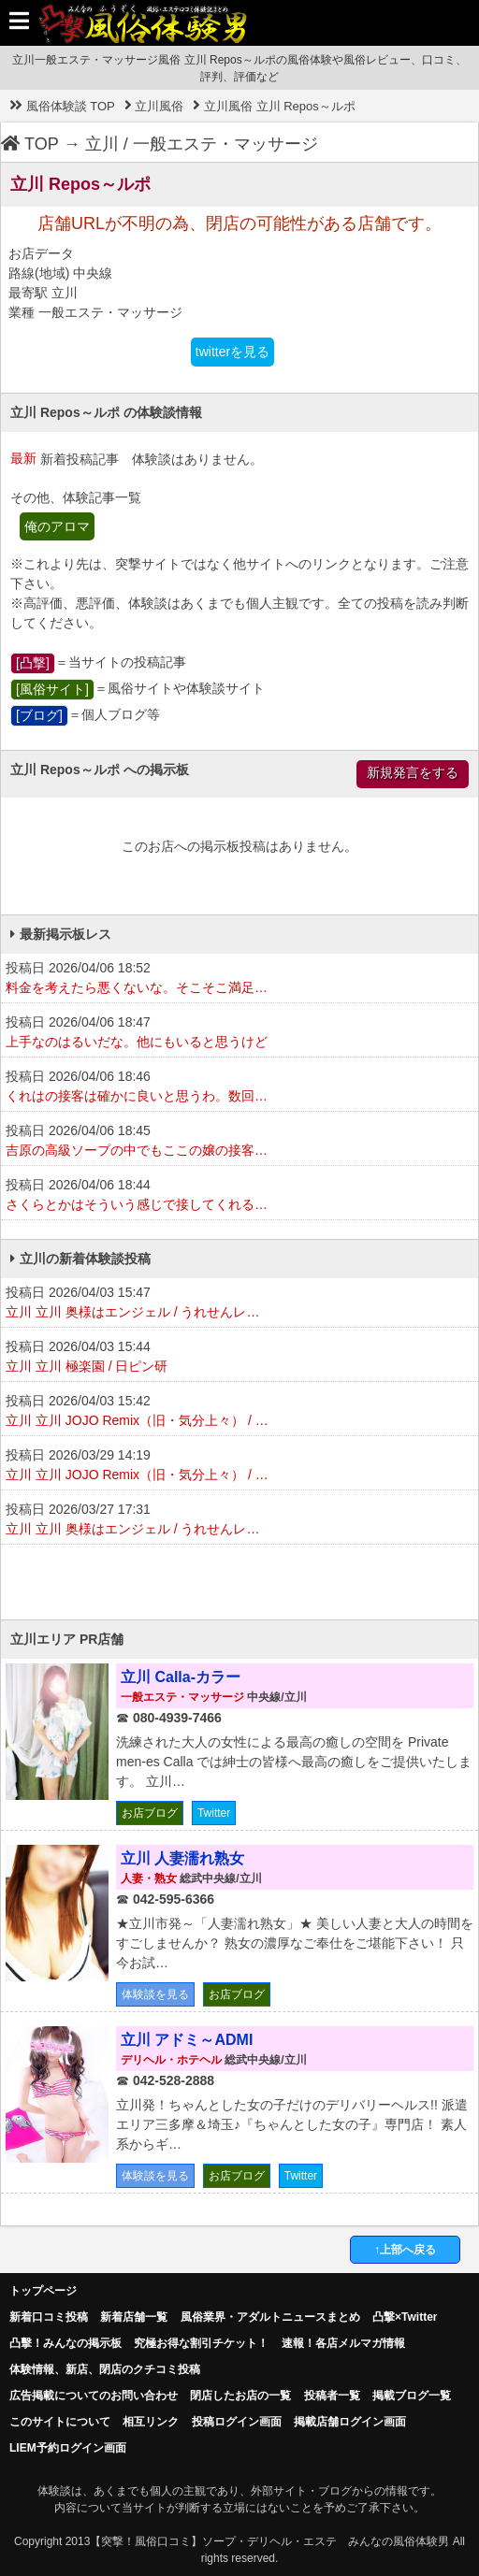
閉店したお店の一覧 (240, 2395)
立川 (102, 144)
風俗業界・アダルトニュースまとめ (270, 2317)
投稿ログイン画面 (237, 2421)
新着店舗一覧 (133, 2317)
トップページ (43, 2290)
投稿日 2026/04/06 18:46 (239, 1087)
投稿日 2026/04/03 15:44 (239, 1357)
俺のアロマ (57, 526)
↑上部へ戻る (405, 2249)
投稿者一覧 (332, 2395)
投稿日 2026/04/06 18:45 (239, 1141)
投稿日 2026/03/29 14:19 (239, 1466)
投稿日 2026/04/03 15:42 (239, 1412)
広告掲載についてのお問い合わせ (93, 2395)
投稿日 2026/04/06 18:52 (239, 979)
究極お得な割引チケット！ (201, 2343)
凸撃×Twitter (404, 2317)
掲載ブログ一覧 (411, 2395)
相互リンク (151, 2421)
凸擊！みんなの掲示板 (65, 2343)
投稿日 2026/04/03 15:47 (239, 1303)
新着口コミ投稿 (48, 2317)
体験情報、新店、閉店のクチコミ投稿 (104, 2369)
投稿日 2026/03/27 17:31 (239, 1520)
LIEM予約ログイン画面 (67, 2447)
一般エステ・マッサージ (225, 144)
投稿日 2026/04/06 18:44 (239, 1196)
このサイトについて (59, 2421)
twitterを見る (232, 351)
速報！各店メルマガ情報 (343, 2343)
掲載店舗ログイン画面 (350, 2421)
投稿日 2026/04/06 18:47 (239, 1033)
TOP (30, 144)
